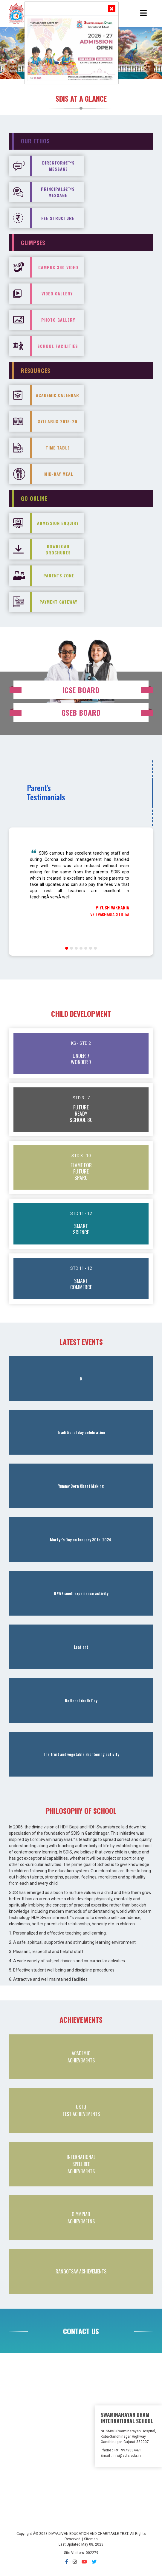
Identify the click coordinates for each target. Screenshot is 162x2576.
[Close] (111, 8)
